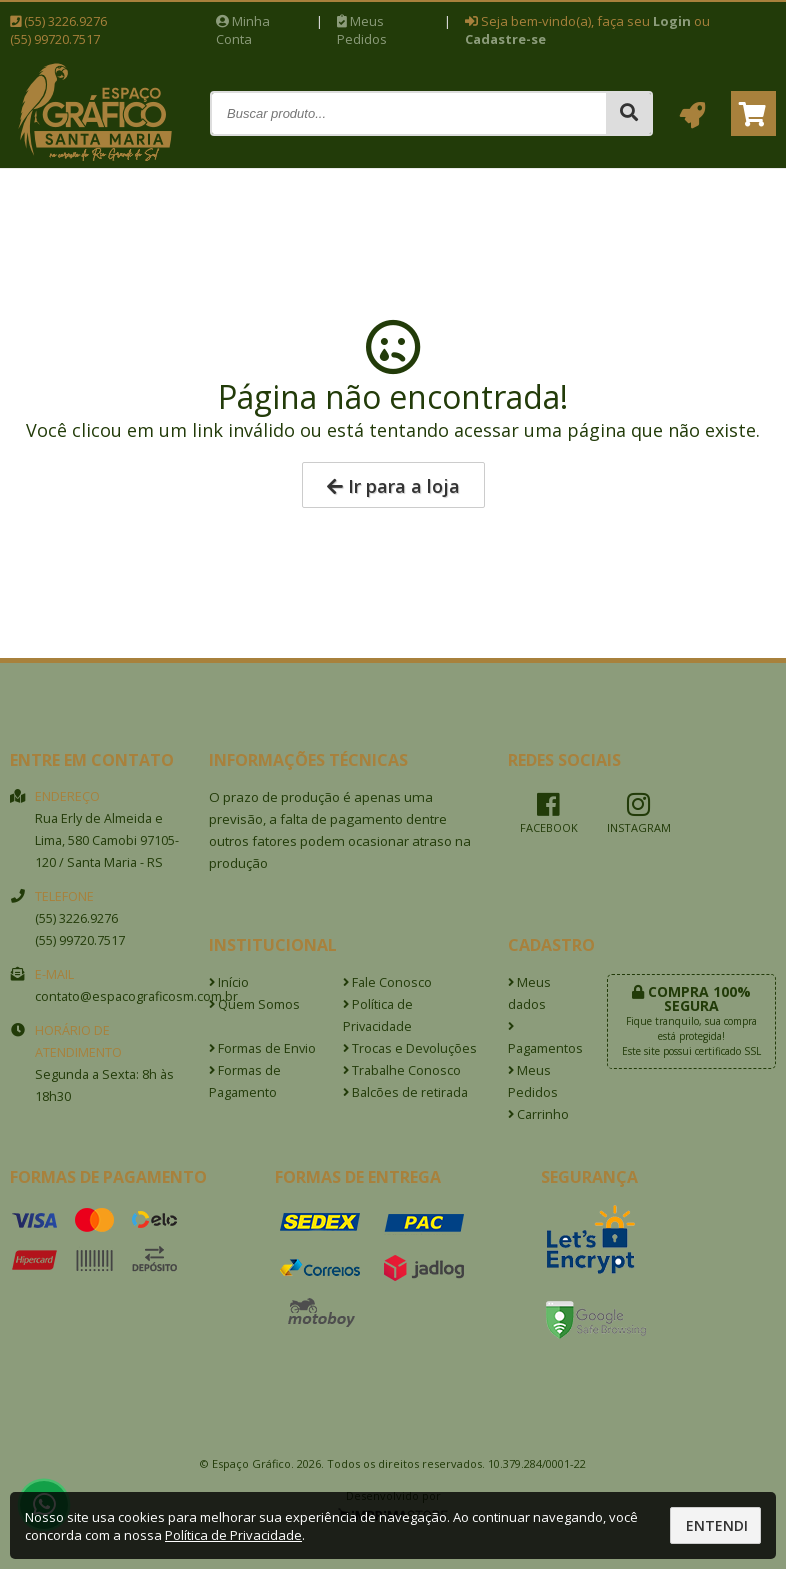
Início (229, 982)
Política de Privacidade (378, 1015)
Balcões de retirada (405, 1092)
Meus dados (529, 993)
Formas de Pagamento (245, 1081)
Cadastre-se (505, 39)
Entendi (717, 1525)
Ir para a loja (393, 486)
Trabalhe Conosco (402, 1070)
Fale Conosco (387, 982)
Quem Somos (254, 1004)
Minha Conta (243, 30)
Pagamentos (543, 1039)
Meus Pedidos (362, 30)
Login (672, 21)
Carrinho (538, 1114)
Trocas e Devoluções (410, 1048)
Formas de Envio (262, 1048)
